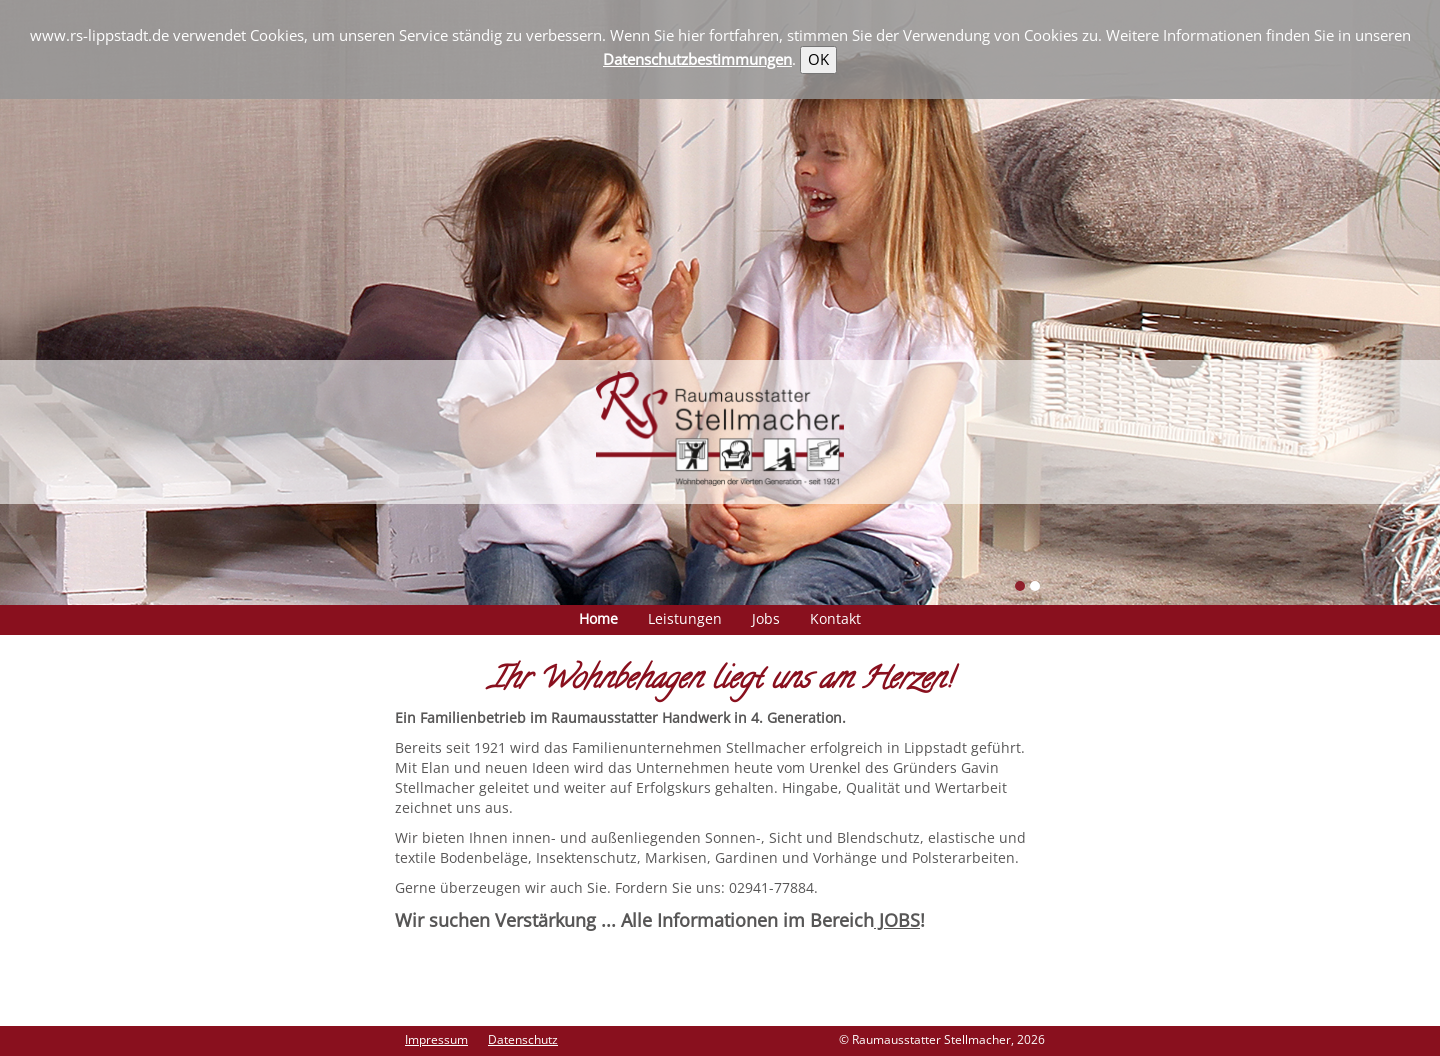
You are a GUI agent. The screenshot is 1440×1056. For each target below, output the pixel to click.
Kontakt (835, 618)
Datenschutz (523, 1039)
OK (818, 59)
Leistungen (685, 618)
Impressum (436, 1039)
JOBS (897, 920)
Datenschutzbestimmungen (697, 59)
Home (598, 618)
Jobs (766, 618)
